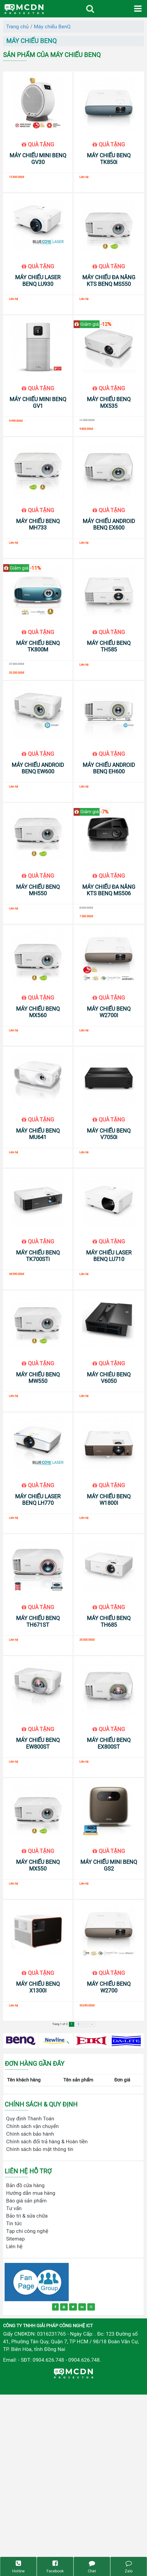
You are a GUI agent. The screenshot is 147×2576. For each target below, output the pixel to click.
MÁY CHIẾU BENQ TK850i (109, 169)
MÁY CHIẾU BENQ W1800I (109, 1635)
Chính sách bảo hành (30, 2315)
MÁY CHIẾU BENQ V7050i (109, 1235)
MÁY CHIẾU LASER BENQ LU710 (108, 1369)
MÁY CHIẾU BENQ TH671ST (38, 1768)
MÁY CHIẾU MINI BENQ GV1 (38, 436)
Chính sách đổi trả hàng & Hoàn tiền (47, 2323)
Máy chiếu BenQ (52, 26)
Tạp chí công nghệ (27, 2412)
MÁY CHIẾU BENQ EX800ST (109, 1902)
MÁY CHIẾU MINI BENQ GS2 (108, 2035)
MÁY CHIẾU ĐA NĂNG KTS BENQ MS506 (108, 969)
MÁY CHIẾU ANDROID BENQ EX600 (109, 569)
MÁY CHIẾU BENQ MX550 (38, 2035)
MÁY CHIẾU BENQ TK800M (38, 702)
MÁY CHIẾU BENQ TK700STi (38, 1369)
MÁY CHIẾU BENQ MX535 (109, 436)
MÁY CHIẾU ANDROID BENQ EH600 (109, 836)
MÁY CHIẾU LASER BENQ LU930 (37, 303)
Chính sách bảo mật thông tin (39, 2331)
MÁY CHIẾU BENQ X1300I (38, 2168)
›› (92, 2205)
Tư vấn (14, 2390)
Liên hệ (14, 2428)
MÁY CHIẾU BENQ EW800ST (38, 1902)
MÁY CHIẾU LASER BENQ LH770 (37, 1635)
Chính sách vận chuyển (32, 2308)
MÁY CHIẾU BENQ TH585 (109, 702)
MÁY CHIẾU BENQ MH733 (38, 569)
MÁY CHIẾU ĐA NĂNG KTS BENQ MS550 (108, 303)
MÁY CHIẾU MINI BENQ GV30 (38, 169)
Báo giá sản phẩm (26, 2382)
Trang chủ (17, 26)
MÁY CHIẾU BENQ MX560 (38, 1102)
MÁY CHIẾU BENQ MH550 (38, 969)
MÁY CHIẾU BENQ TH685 (109, 1768)
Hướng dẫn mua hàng (30, 2374)
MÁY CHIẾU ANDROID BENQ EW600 (38, 836)
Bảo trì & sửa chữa (27, 2397)
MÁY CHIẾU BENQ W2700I (109, 1102)
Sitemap (15, 2420)
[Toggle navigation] (90, 8)
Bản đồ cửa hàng (25, 2367)
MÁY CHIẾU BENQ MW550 (38, 1502)
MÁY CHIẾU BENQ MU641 (38, 1235)
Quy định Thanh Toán (30, 2300)
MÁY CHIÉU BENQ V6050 (109, 1502)
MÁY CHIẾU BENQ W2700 (109, 2168)
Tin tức (14, 2405)
